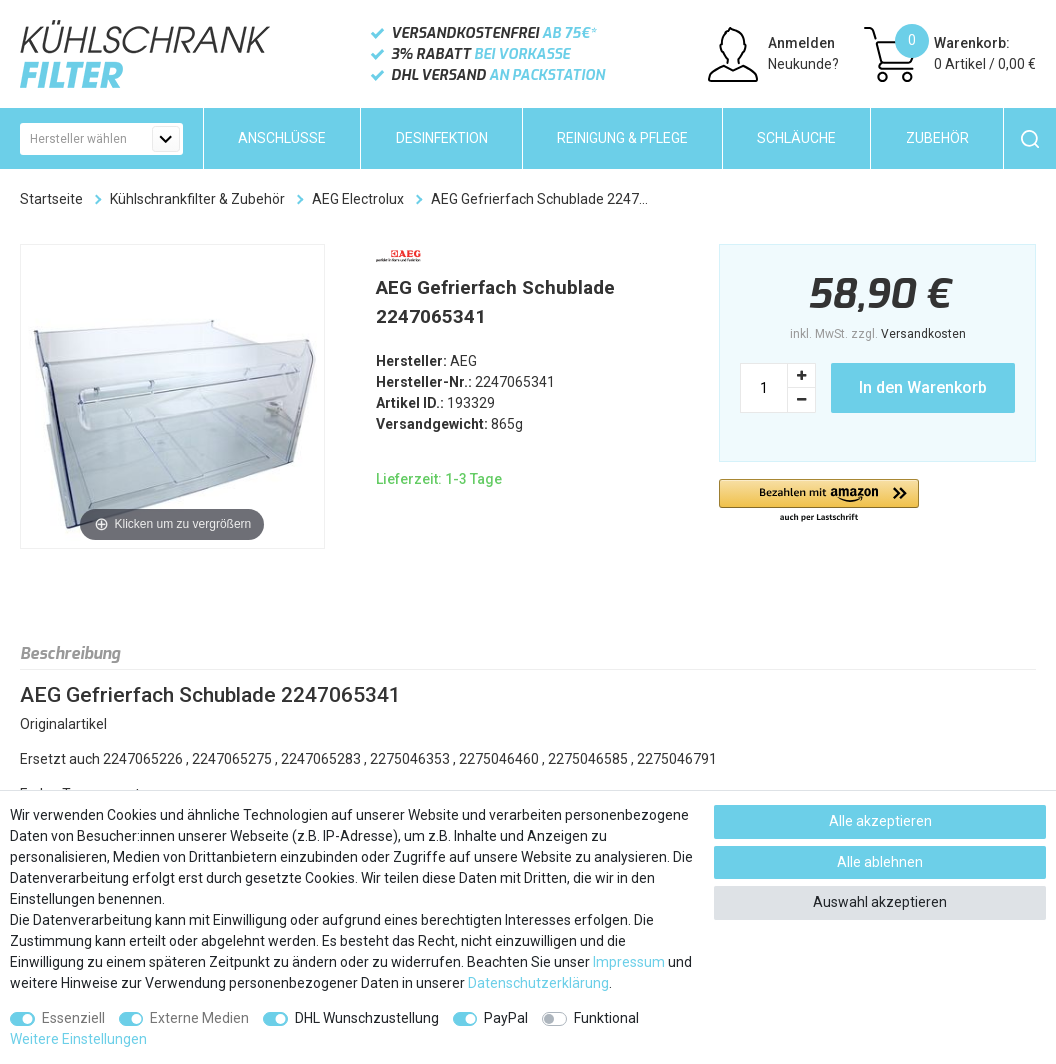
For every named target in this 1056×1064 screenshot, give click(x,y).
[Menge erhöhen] (802, 375)
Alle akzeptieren (880, 821)
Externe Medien (199, 1018)
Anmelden (801, 43)
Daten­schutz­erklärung (538, 983)
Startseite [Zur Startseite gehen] (51, 199)
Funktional (606, 1018)
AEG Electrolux (358, 199)
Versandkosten (923, 334)
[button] (819, 501)
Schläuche (796, 138)
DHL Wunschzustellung (367, 1018)
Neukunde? (803, 64)
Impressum (629, 962)
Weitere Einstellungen (78, 1039)
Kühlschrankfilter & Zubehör (197, 199)
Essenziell (73, 1018)
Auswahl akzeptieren (880, 902)
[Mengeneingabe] (764, 388)
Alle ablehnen (880, 862)
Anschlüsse (282, 138)
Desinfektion (442, 138)
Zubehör (937, 138)
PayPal (506, 1018)
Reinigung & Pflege (622, 138)
